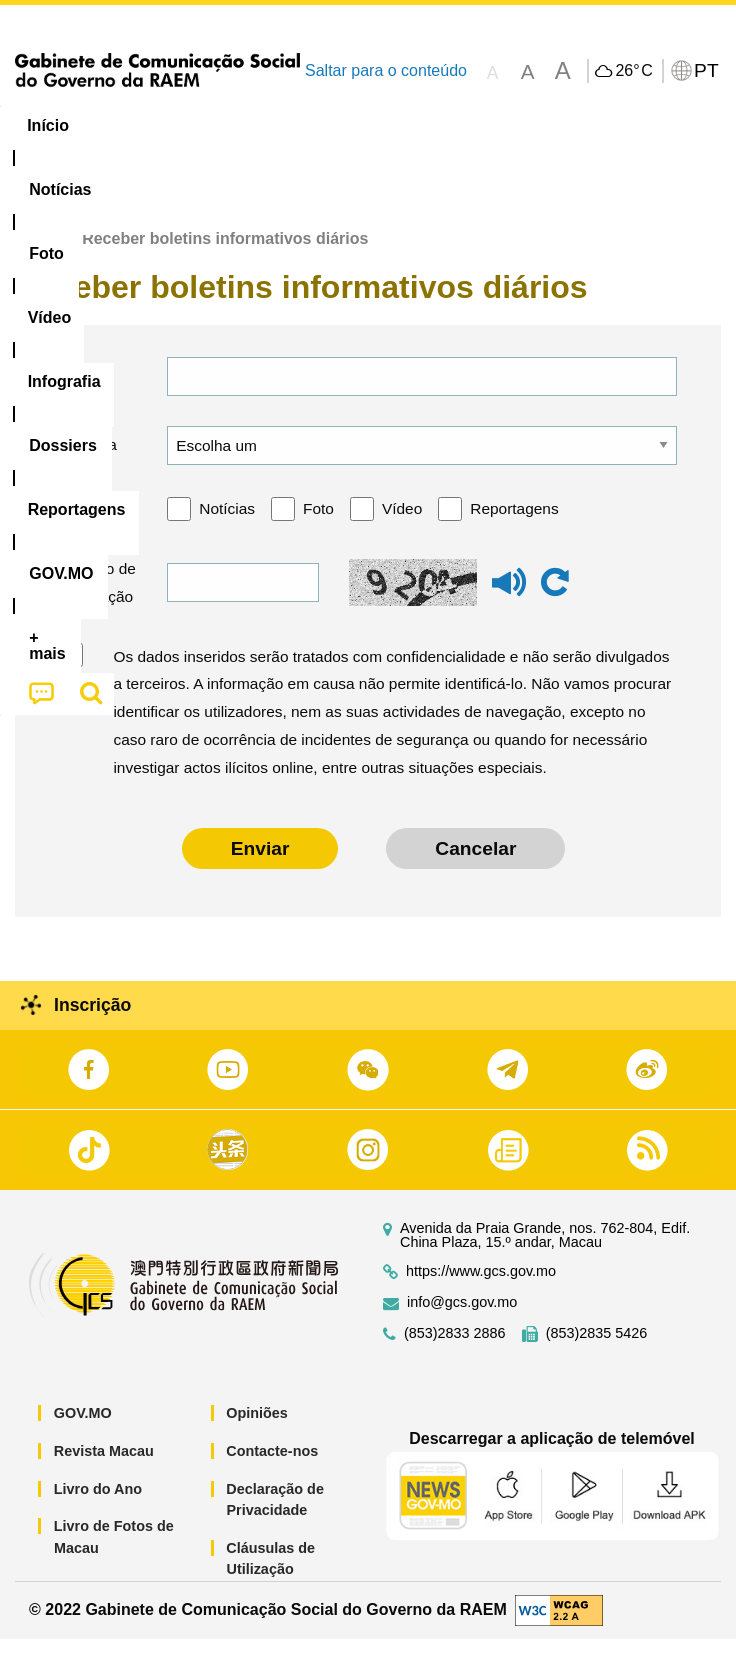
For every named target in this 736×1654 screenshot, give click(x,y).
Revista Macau (104, 1467)
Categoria (98, 524)
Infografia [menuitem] (404, 125)
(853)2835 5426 (597, 1349)
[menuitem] (136, 126)
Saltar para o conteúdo (386, 70)
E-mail (87, 391)
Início (36, 254)
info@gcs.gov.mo (462, 1318)
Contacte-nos (272, 1467)
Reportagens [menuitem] (635, 125)
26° (633, 71)
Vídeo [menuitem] (307, 125)
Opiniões (257, 1429)
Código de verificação (97, 598)
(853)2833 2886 (455, 1349)
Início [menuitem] (48, 125)
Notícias (227, 524)
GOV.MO (83, 1429)
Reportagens (514, 524)
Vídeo (402, 524)
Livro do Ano (98, 1504)
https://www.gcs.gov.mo (481, 1287)
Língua (91, 460)
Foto (318, 524)
